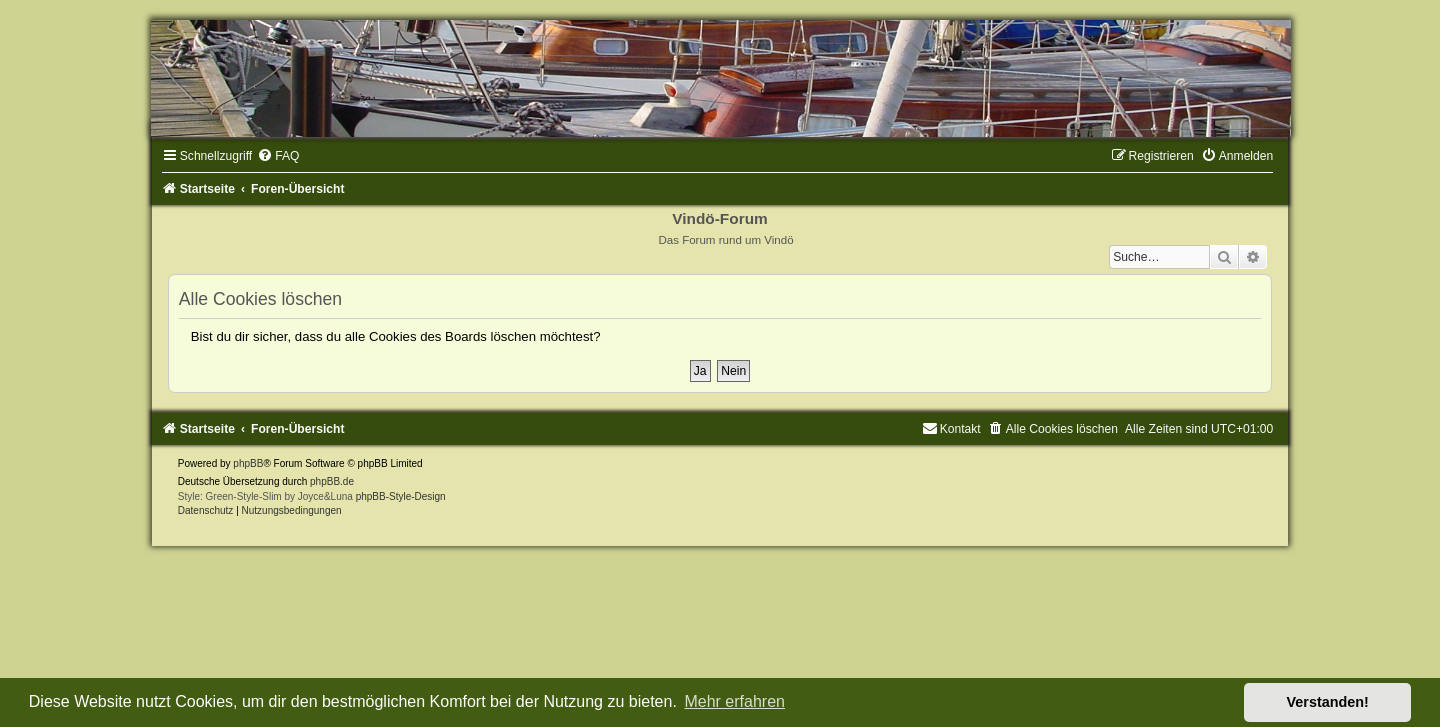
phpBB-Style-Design (401, 496)
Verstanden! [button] (1328, 702)
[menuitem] (278, 156)
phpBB (248, 463)
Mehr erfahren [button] (734, 701)
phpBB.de (332, 481)
